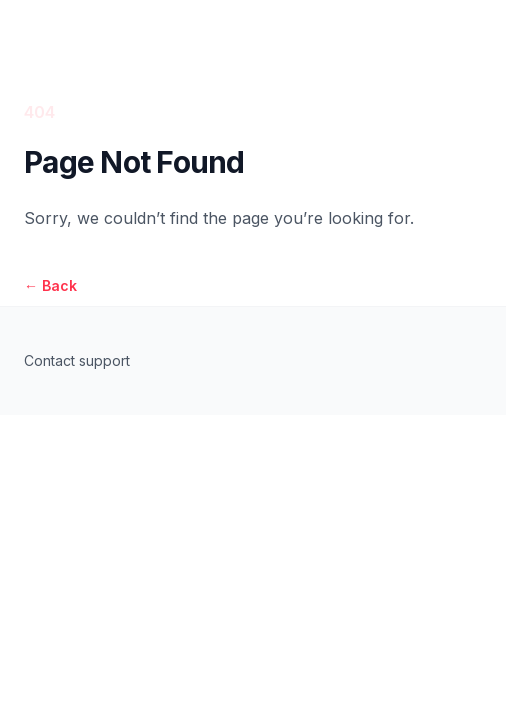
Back (50, 285)
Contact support (77, 360)
